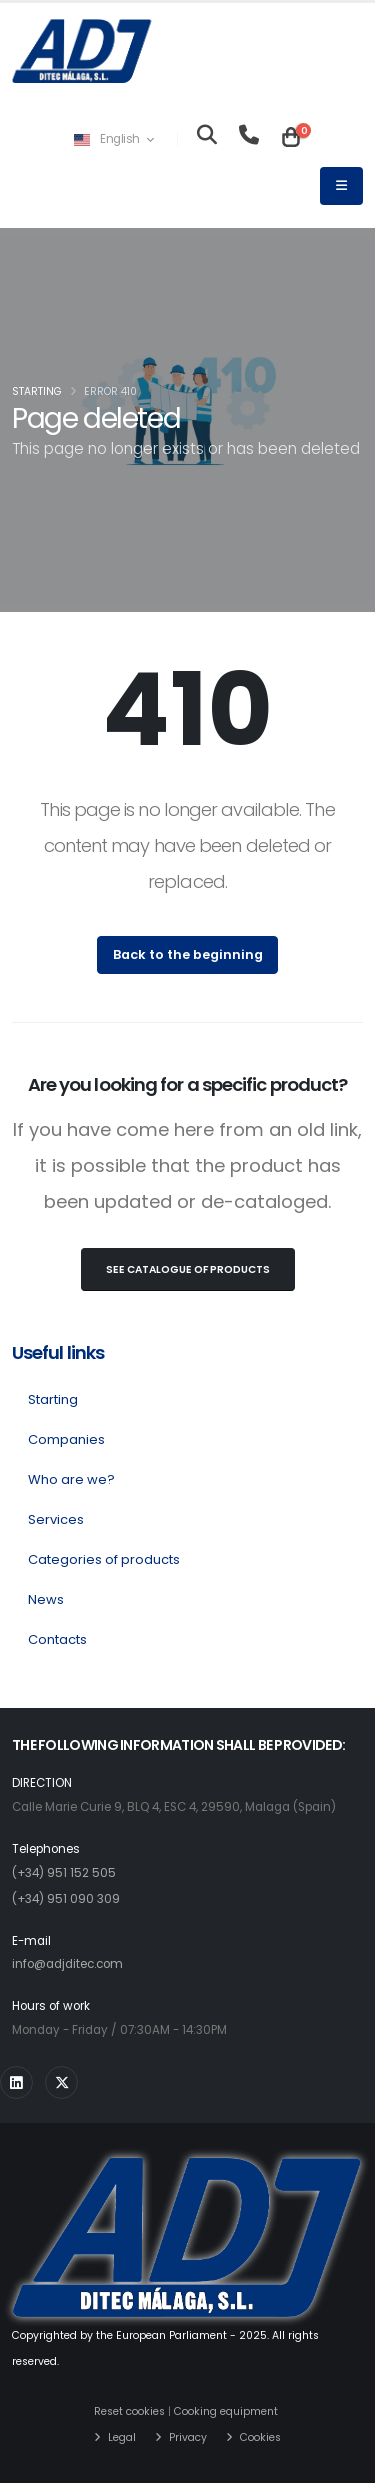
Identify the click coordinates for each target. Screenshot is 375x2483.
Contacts (57, 1639)
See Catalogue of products (188, 1269)
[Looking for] (207, 139)
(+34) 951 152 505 (64, 1873)
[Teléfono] (249, 139)
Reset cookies (129, 2411)
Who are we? (71, 1479)
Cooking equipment (226, 2411)
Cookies (260, 2437)
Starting (37, 391)
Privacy (188, 2437)
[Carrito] (291, 139)
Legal (122, 2437)
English (114, 139)
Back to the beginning (188, 954)
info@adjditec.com (67, 1964)
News (46, 1599)
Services (56, 1519)
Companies (66, 1439)
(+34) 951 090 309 (66, 1899)
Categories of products (104, 1559)
